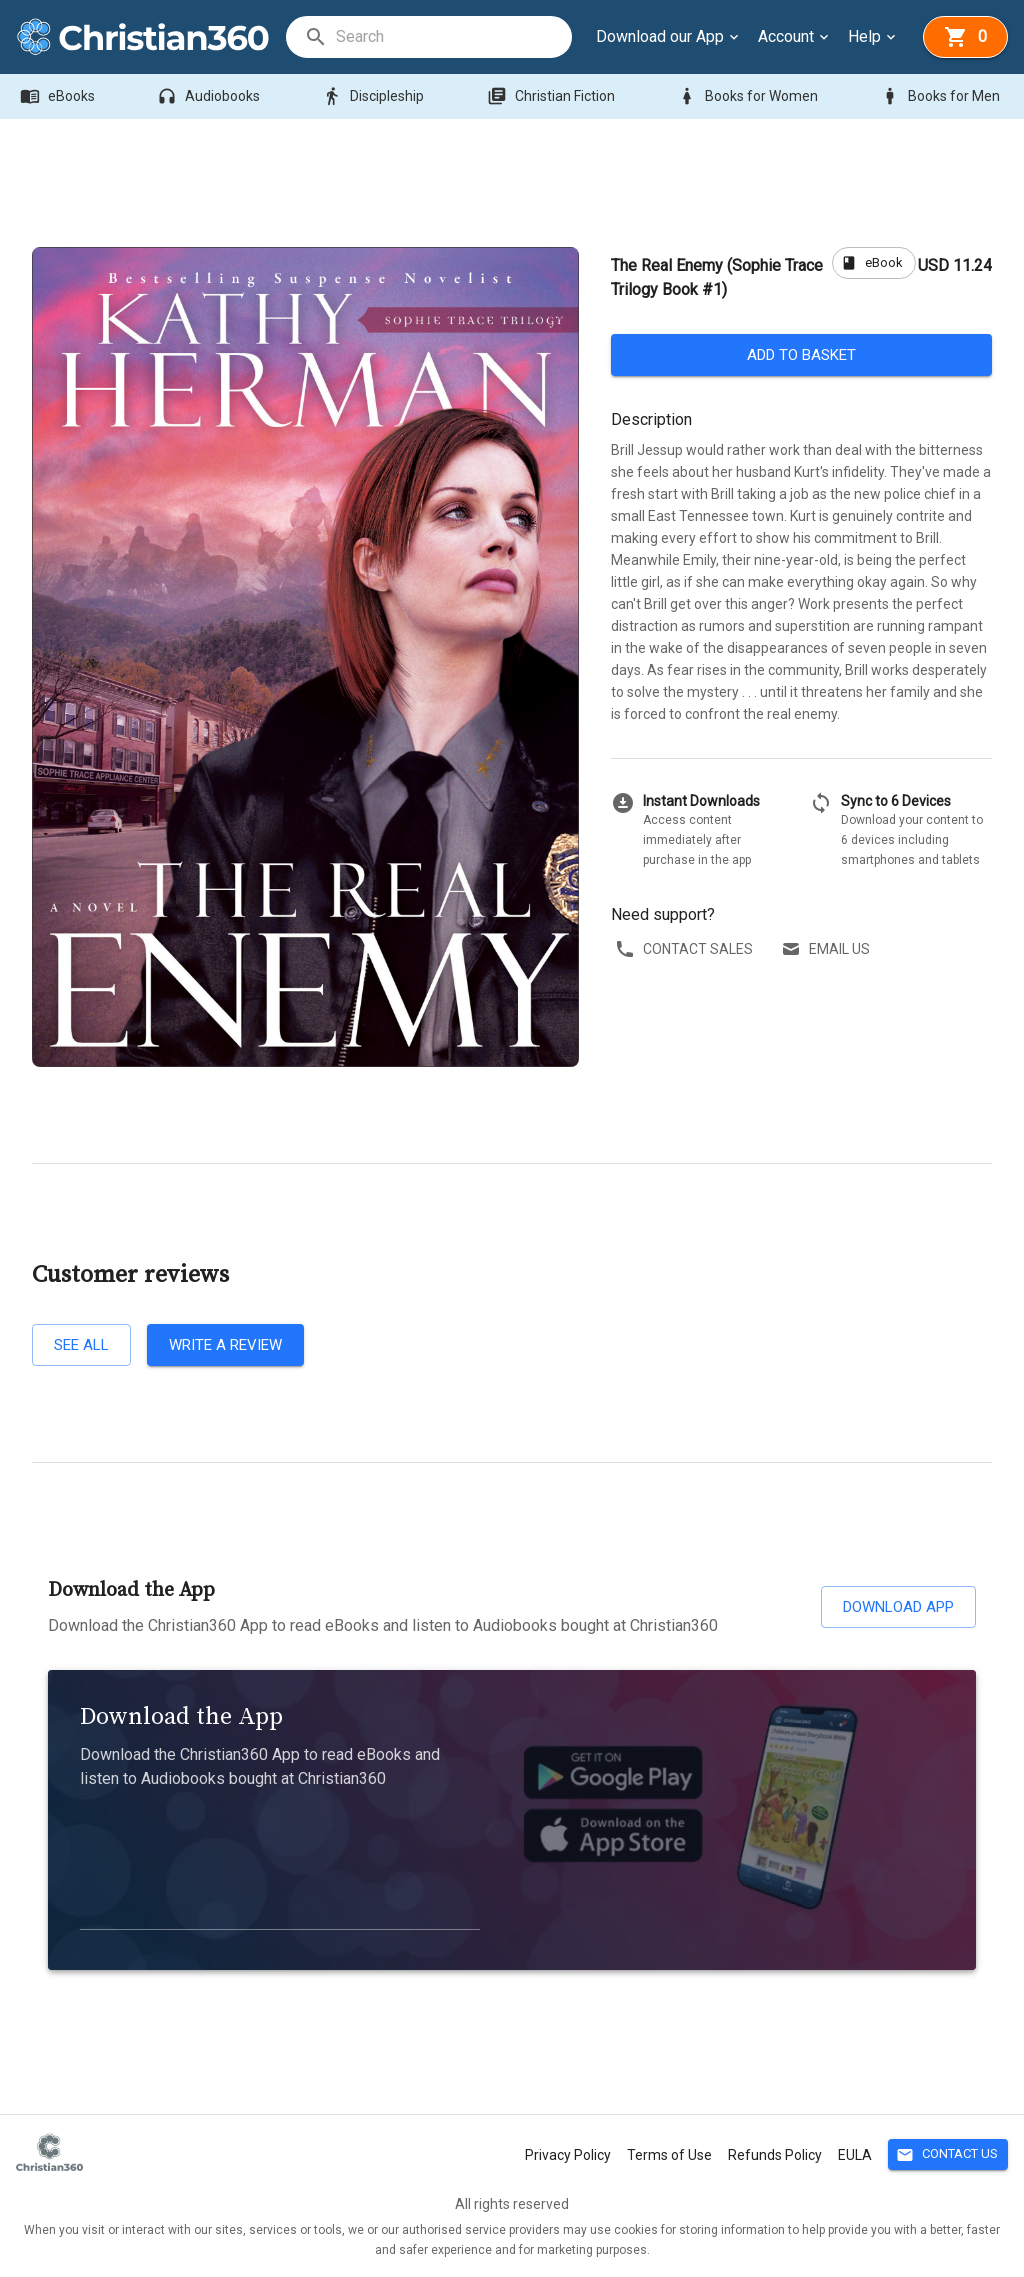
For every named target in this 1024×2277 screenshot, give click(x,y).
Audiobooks (210, 96)
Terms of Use (669, 2155)
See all (81, 1345)
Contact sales (686, 949)
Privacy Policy (568, 2155)
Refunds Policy (775, 2155)
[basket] (965, 37)
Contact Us (948, 2154)
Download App (898, 1607)
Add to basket (801, 355)
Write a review (225, 1345)
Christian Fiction (553, 96)
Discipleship (375, 96)
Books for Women (749, 96)
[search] (453, 37)
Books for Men (942, 96)
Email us (827, 949)
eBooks (59, 96)
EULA (855, 2155)
